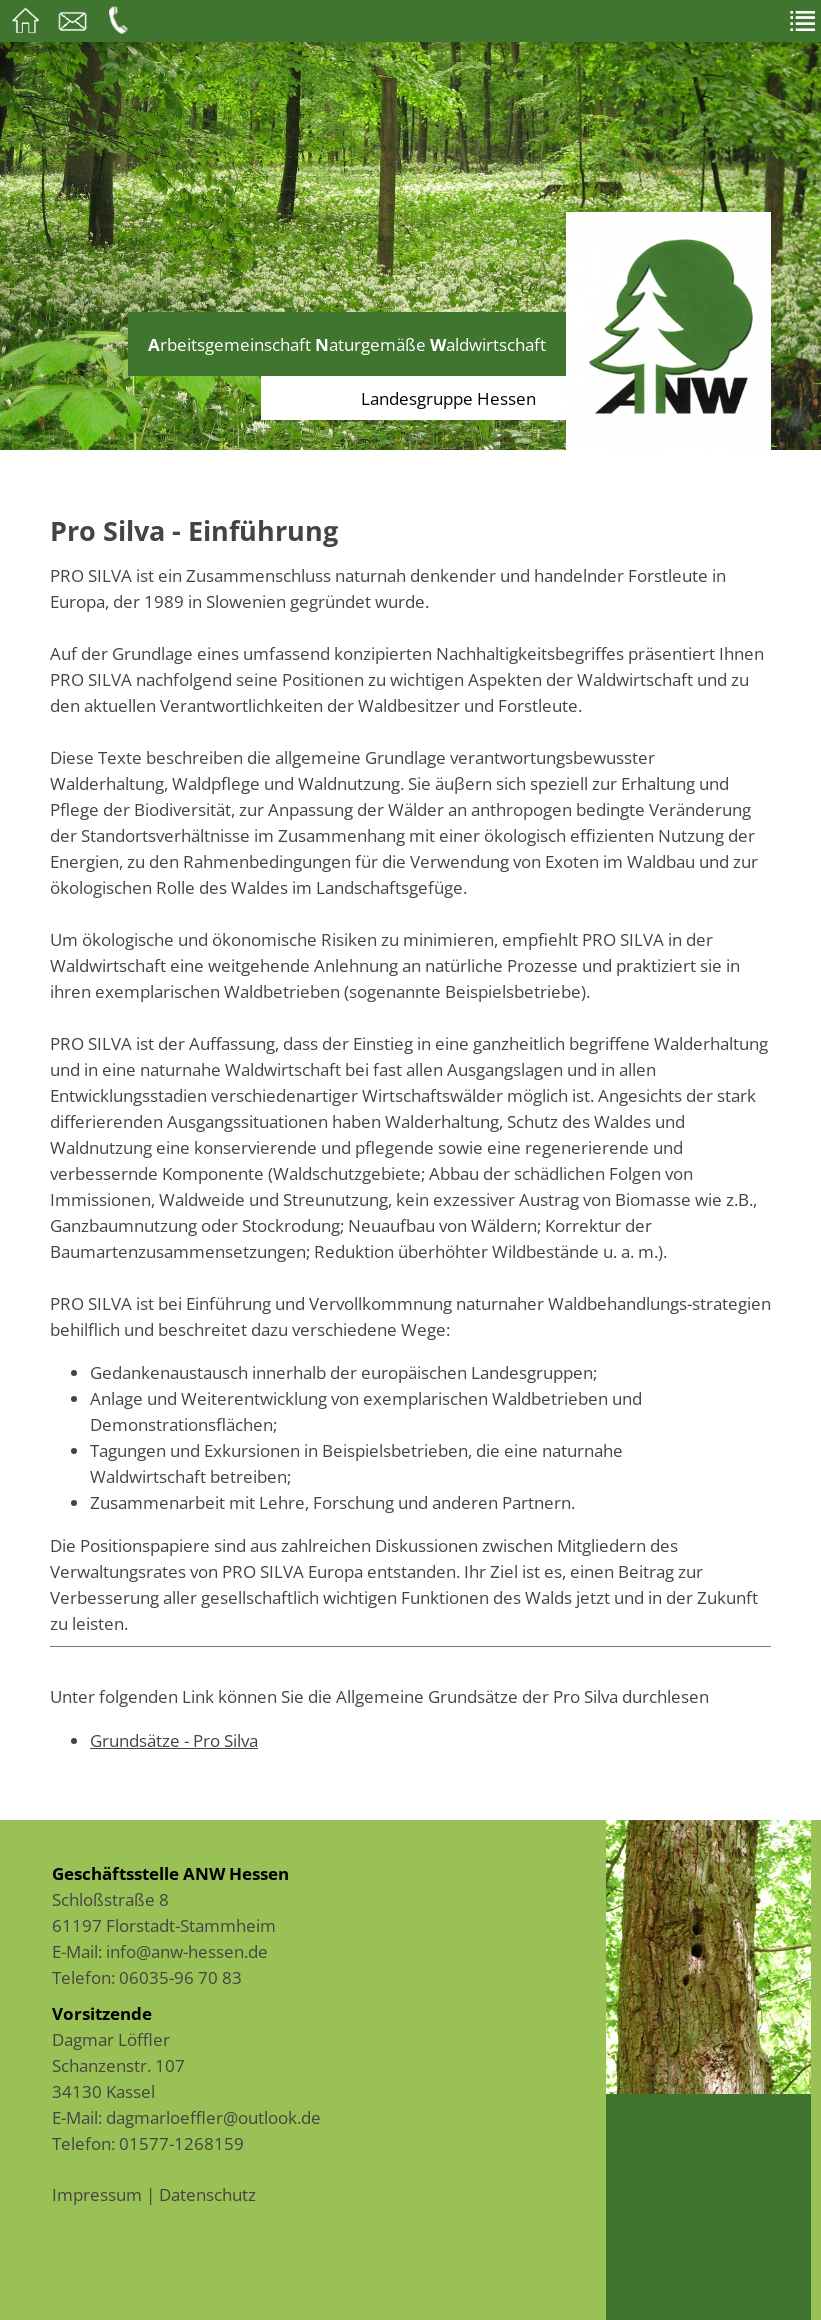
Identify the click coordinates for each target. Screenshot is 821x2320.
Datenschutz (207, 2194)
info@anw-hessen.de (187, 1951)
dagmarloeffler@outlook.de (213, 2117)
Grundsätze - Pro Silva (174, 1740)
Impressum (97, 2194)
